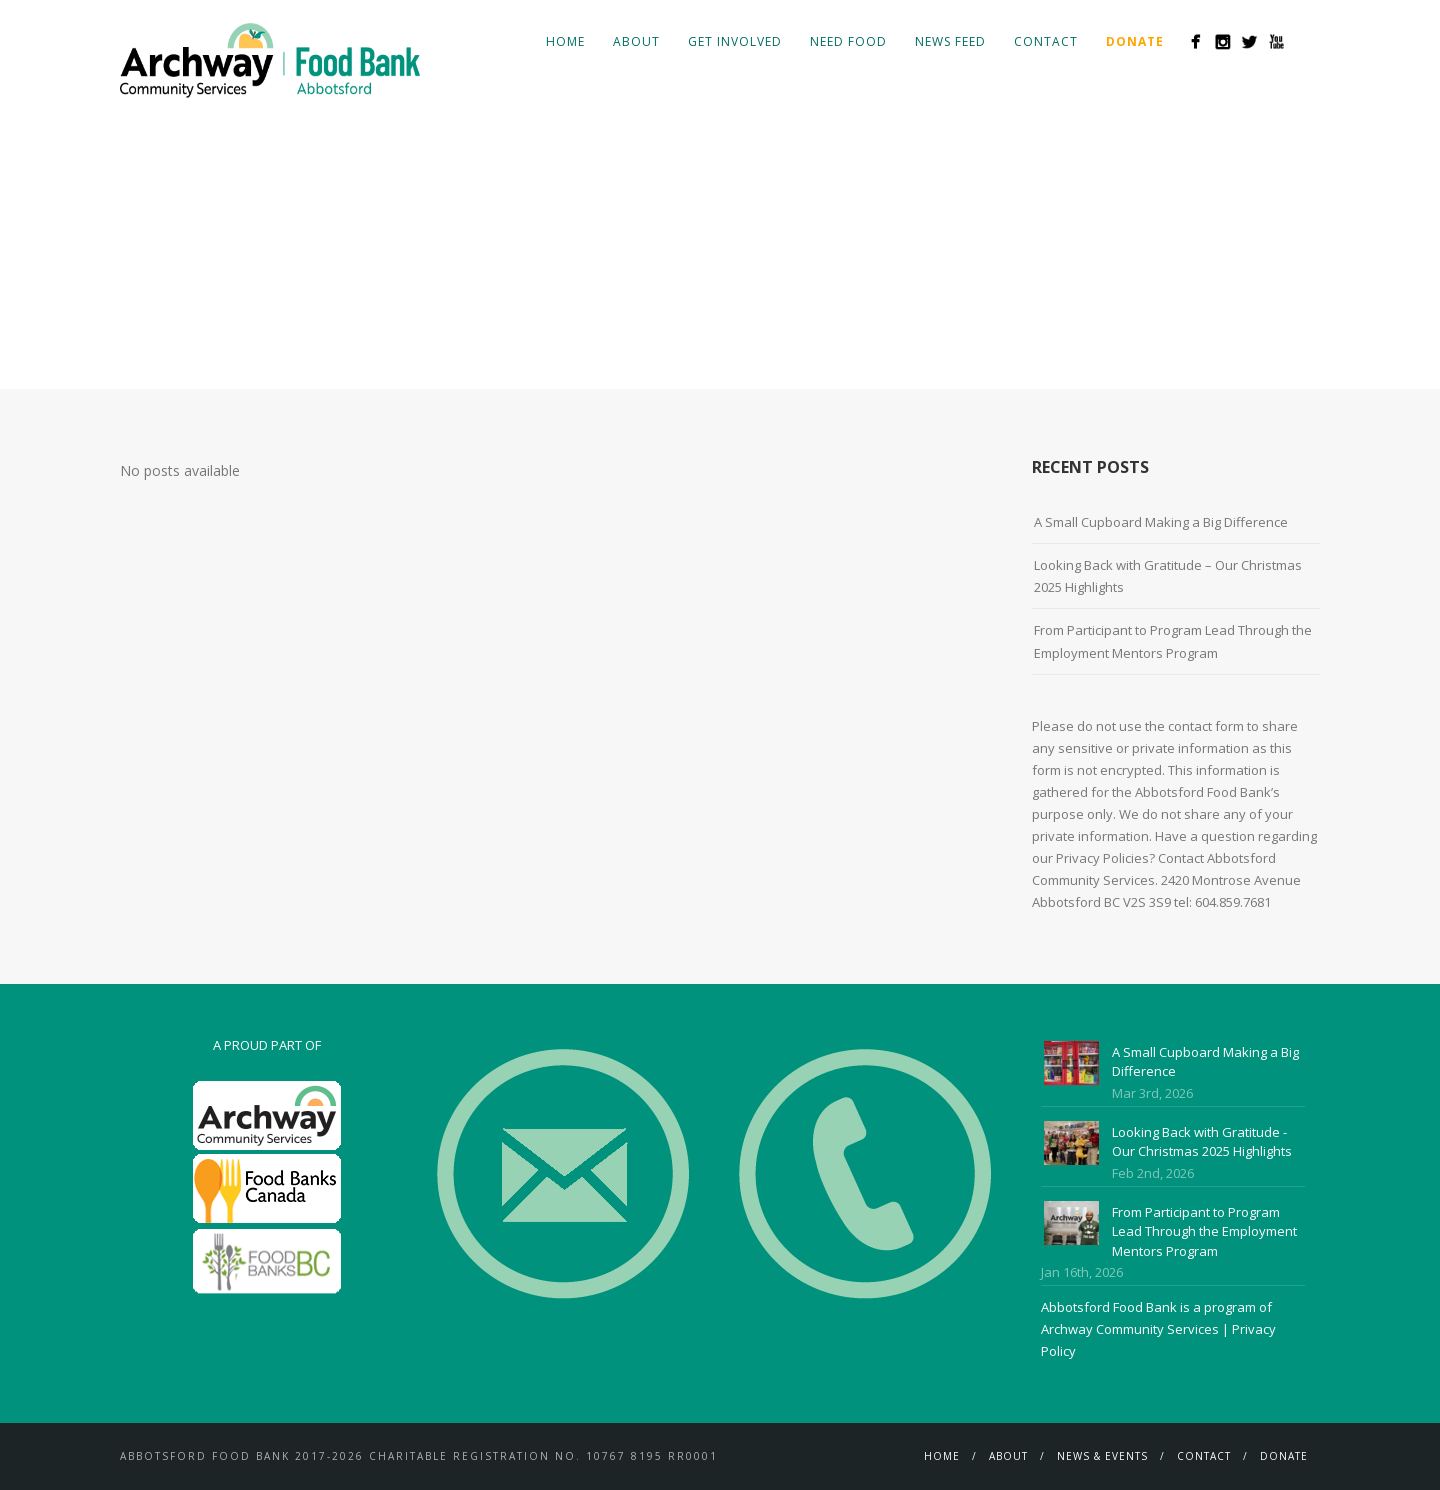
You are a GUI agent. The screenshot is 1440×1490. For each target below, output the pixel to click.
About (636, 41)
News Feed (950, 41)
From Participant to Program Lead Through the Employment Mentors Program (1173, 641)
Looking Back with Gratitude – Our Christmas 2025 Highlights (1168, 576)
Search (1308, 41)
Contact (1046, 41)
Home (565, 41)
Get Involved (735, 41)
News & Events (1102, 1456)
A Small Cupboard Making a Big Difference (1161, 522)
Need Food (848, 41)
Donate (1284, 1456)
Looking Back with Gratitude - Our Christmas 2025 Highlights (1202, 1142)
